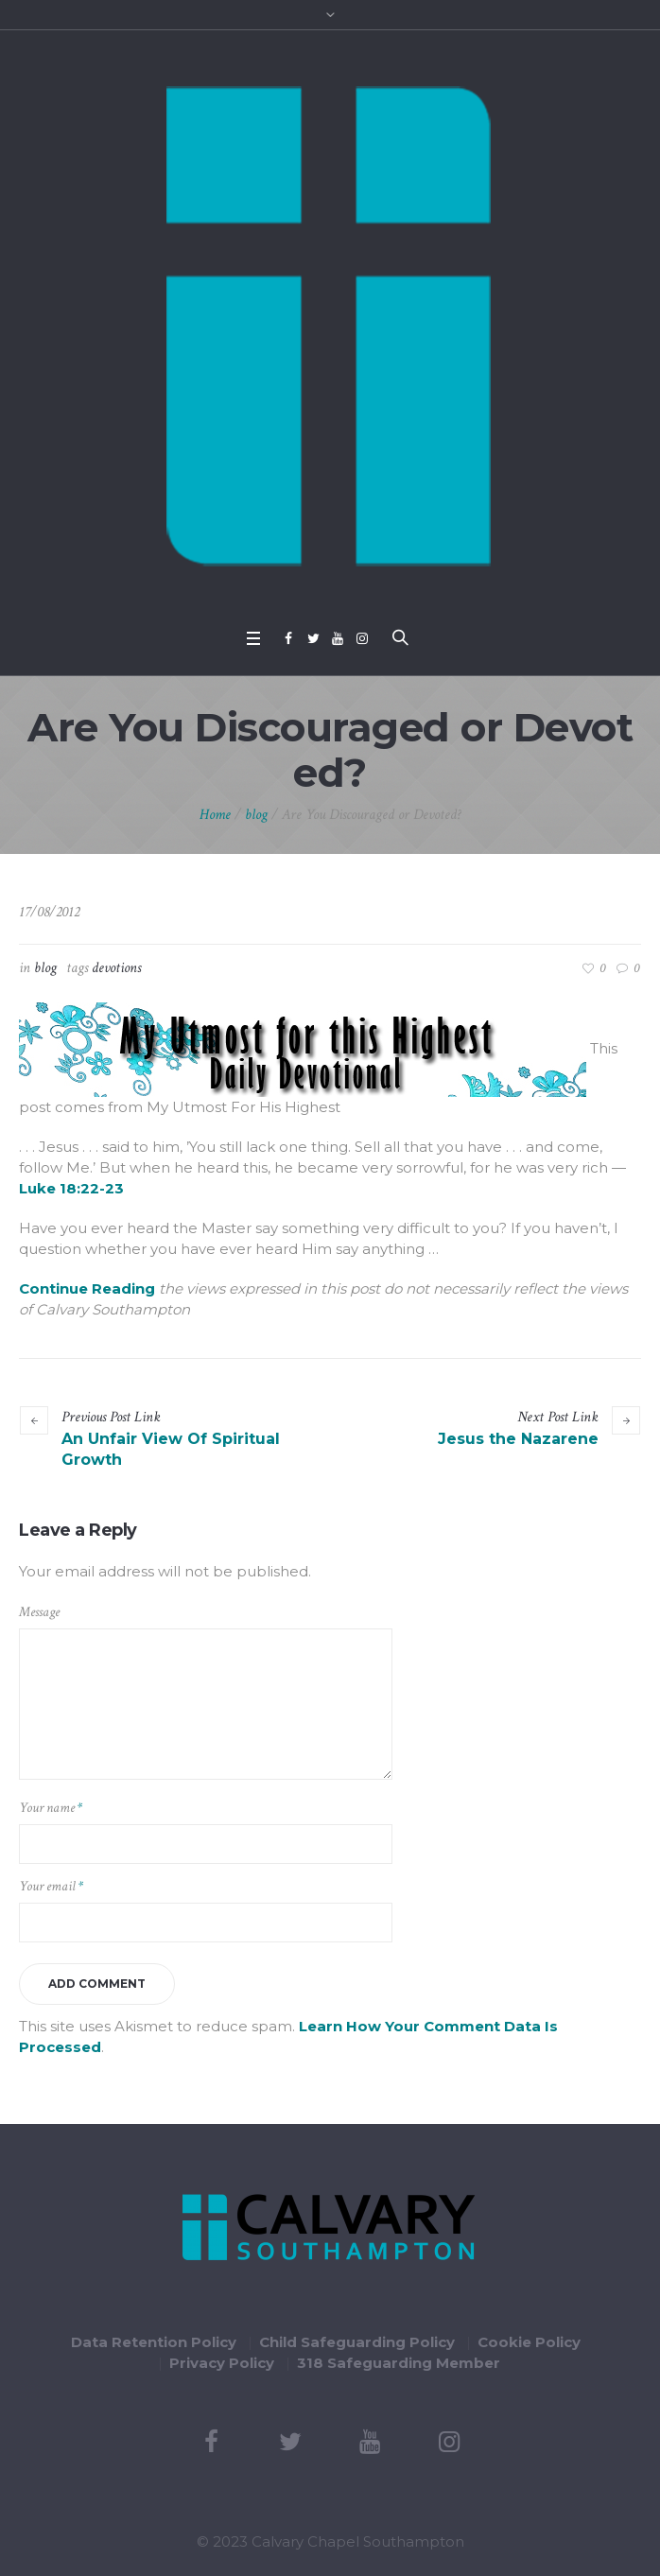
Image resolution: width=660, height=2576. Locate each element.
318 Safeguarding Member (398, 2363)
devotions (116, 968)
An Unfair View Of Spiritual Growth (170, 1449)
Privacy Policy (221, 2363)
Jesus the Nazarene (518, 1439)
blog (256, 815)
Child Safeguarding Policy (357, 2342)
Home (215, 815)
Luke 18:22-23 (71, 1188)
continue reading (87, 1288)
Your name (50, 1808)
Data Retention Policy (153, 2342)
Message (39, 1612)
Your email (51, 1886)
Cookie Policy (529, 2342)
